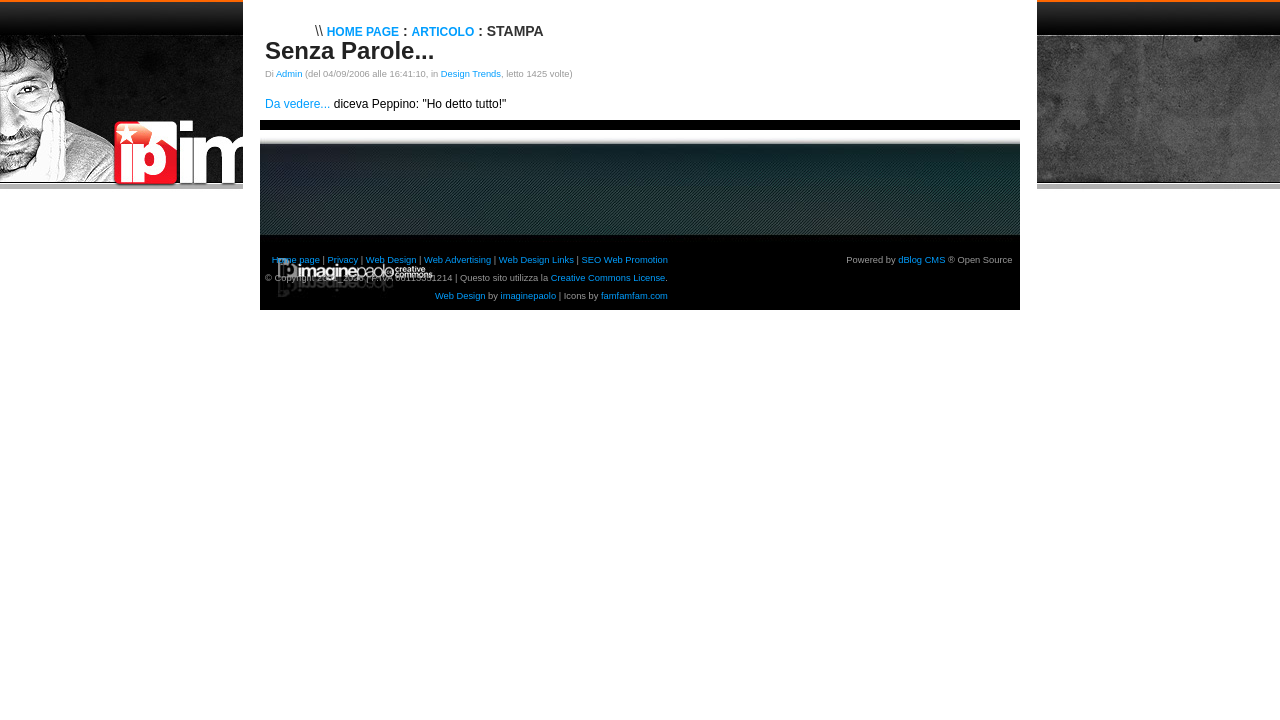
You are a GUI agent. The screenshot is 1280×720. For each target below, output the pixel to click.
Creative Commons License (608, 278)
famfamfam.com (634, 296)
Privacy (343, 260)
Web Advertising (457, 260)
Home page (296, 260)
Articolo (443, 32)
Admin (289, 74)
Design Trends (471, 74)
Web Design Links (536, 260)
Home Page (363, 32)
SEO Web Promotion (624, 260)
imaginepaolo (529, 296)
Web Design (391, 260)
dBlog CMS (921, 260)
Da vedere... (297, 104)
